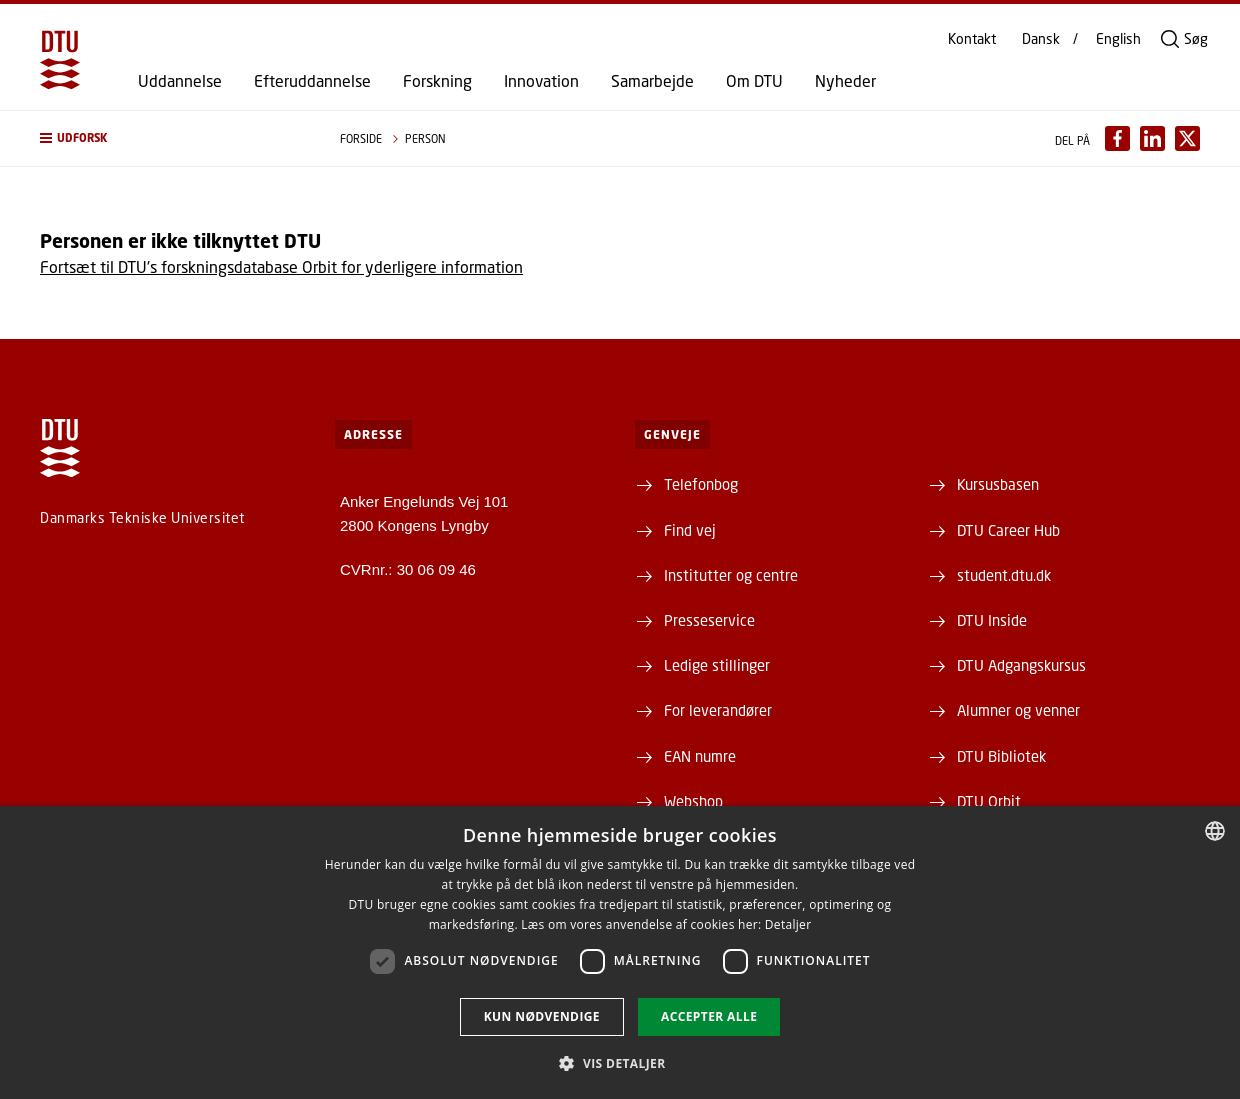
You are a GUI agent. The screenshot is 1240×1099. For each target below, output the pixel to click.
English (1118, 39)
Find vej (690, 530)
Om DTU (754, 81)
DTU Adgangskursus (1021, 665)
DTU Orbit (989, 801)
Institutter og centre (731, 575)
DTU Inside (992, 620)
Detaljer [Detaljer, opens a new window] (788, 924)
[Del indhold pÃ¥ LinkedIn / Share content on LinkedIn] (1152, 138)
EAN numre (700, 756)
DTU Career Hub (1008, 530)
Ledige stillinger (717, 665)
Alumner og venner (1018, 710)
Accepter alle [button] (709, 1016)
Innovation (541, 81)
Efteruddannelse (312, 81)
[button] (170, 138)
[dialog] (620, 952)
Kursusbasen (998, 484)
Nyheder (845, 81)
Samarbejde (652, 81)
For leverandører (718, 710)
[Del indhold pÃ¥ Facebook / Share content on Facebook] (1117, 138)
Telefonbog (701, 484)
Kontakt (972, 39)
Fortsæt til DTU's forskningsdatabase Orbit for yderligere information (281, 266)
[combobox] (1215, 831)
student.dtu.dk (1004, 575)
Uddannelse (180, 81)
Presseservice (709, 620)
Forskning (437, 81)
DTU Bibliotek (1001, 756)
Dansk (1041, 39)
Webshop (693, 801)
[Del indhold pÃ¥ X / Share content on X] (1187, 138)
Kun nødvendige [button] (542, 1016)
